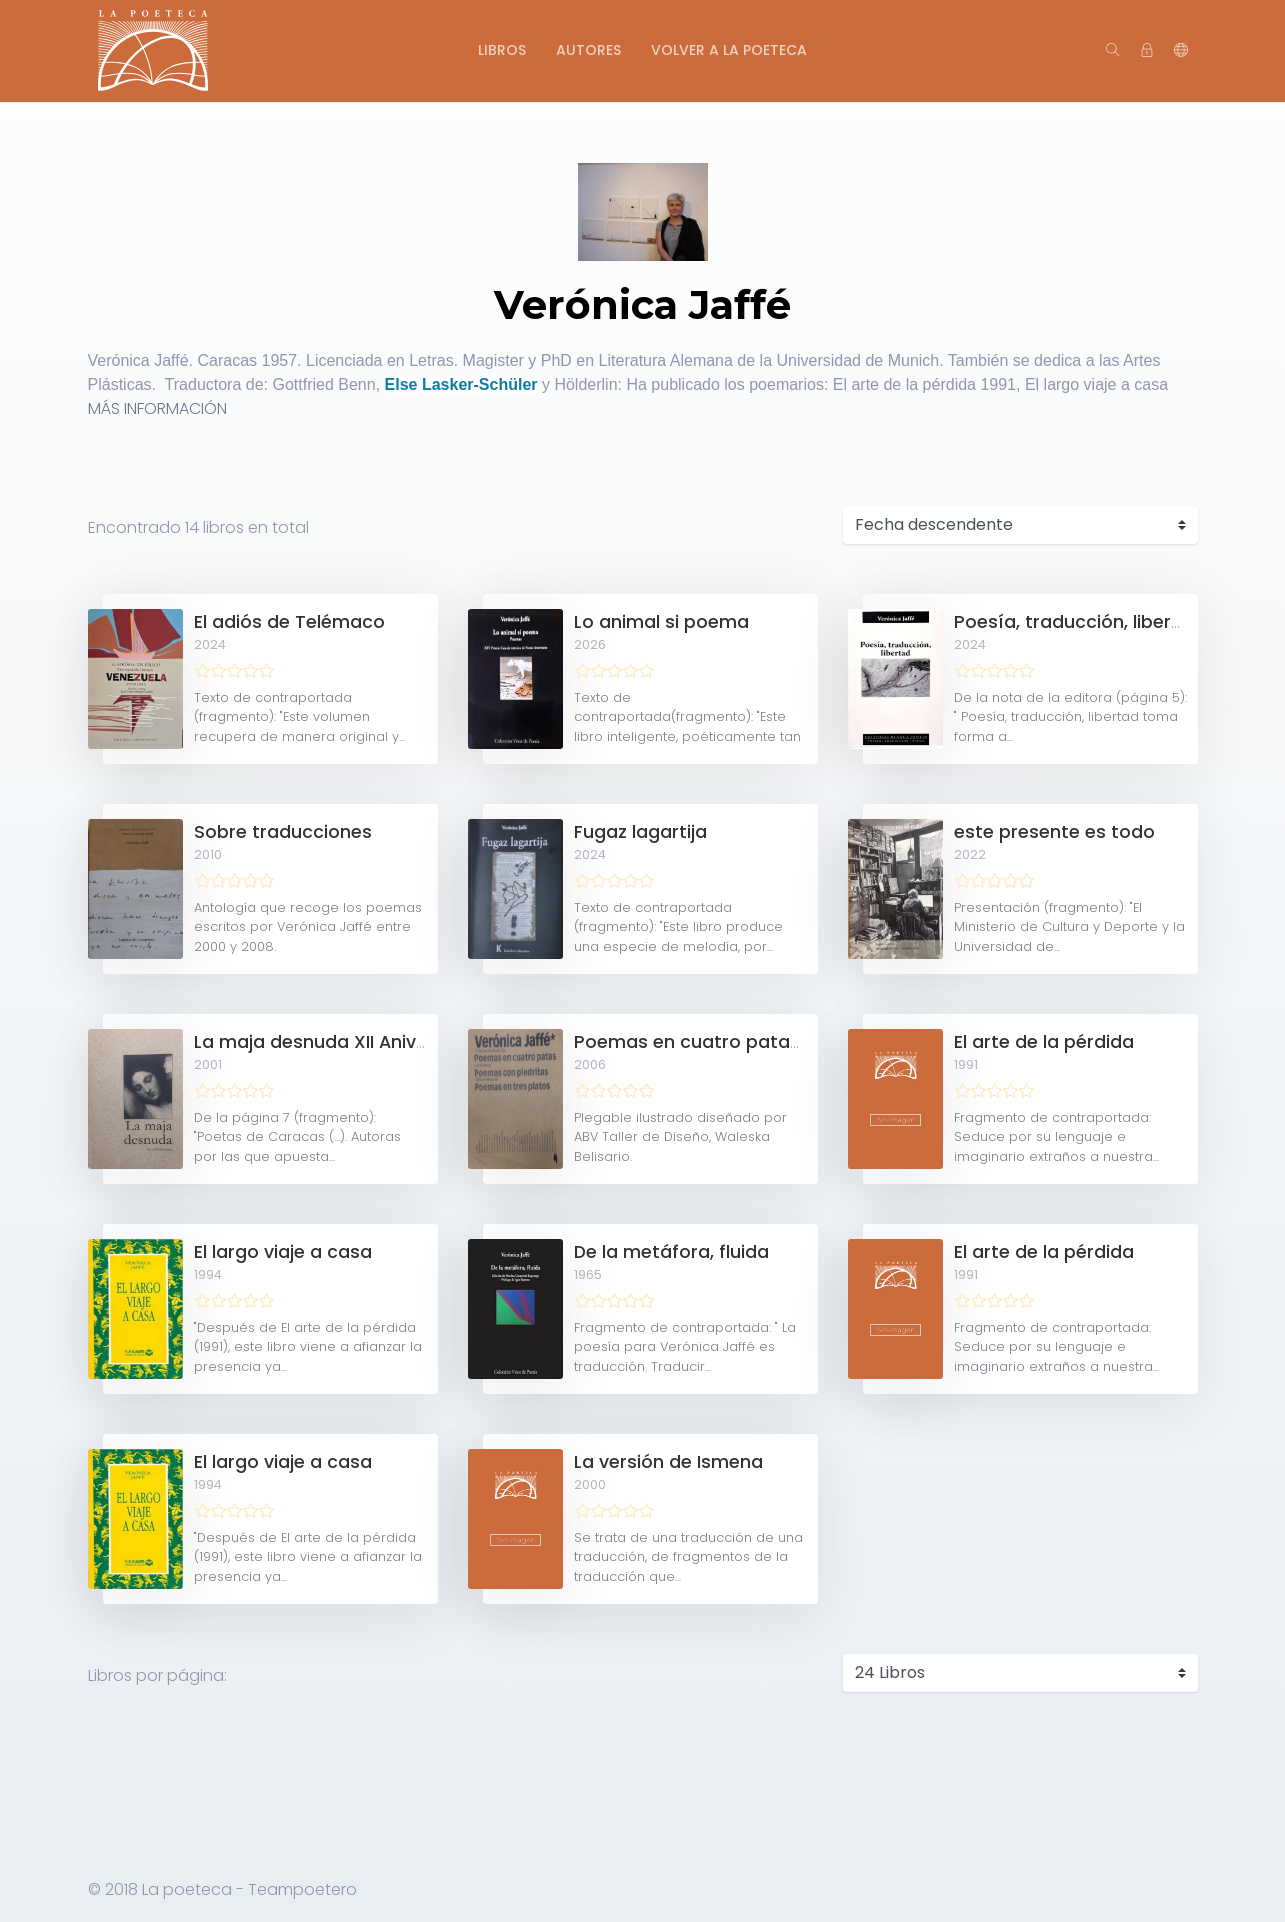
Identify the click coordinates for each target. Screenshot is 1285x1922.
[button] (1181, 51)
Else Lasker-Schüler (461, 384)
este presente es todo (1054, 832)
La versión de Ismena (668, 1462)
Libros (502, 50)
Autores (588, 50)
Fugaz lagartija (640, 832)
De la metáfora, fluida (671, 1252)
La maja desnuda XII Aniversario (336, 1042)
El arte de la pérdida (1044, 1042)
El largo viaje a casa (283, 1252)
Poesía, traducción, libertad (1078, 622)
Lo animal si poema (661, 622)
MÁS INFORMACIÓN (157, 408)
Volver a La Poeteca (729, 50)
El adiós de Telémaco (289, 622)
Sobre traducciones (283, 832)
